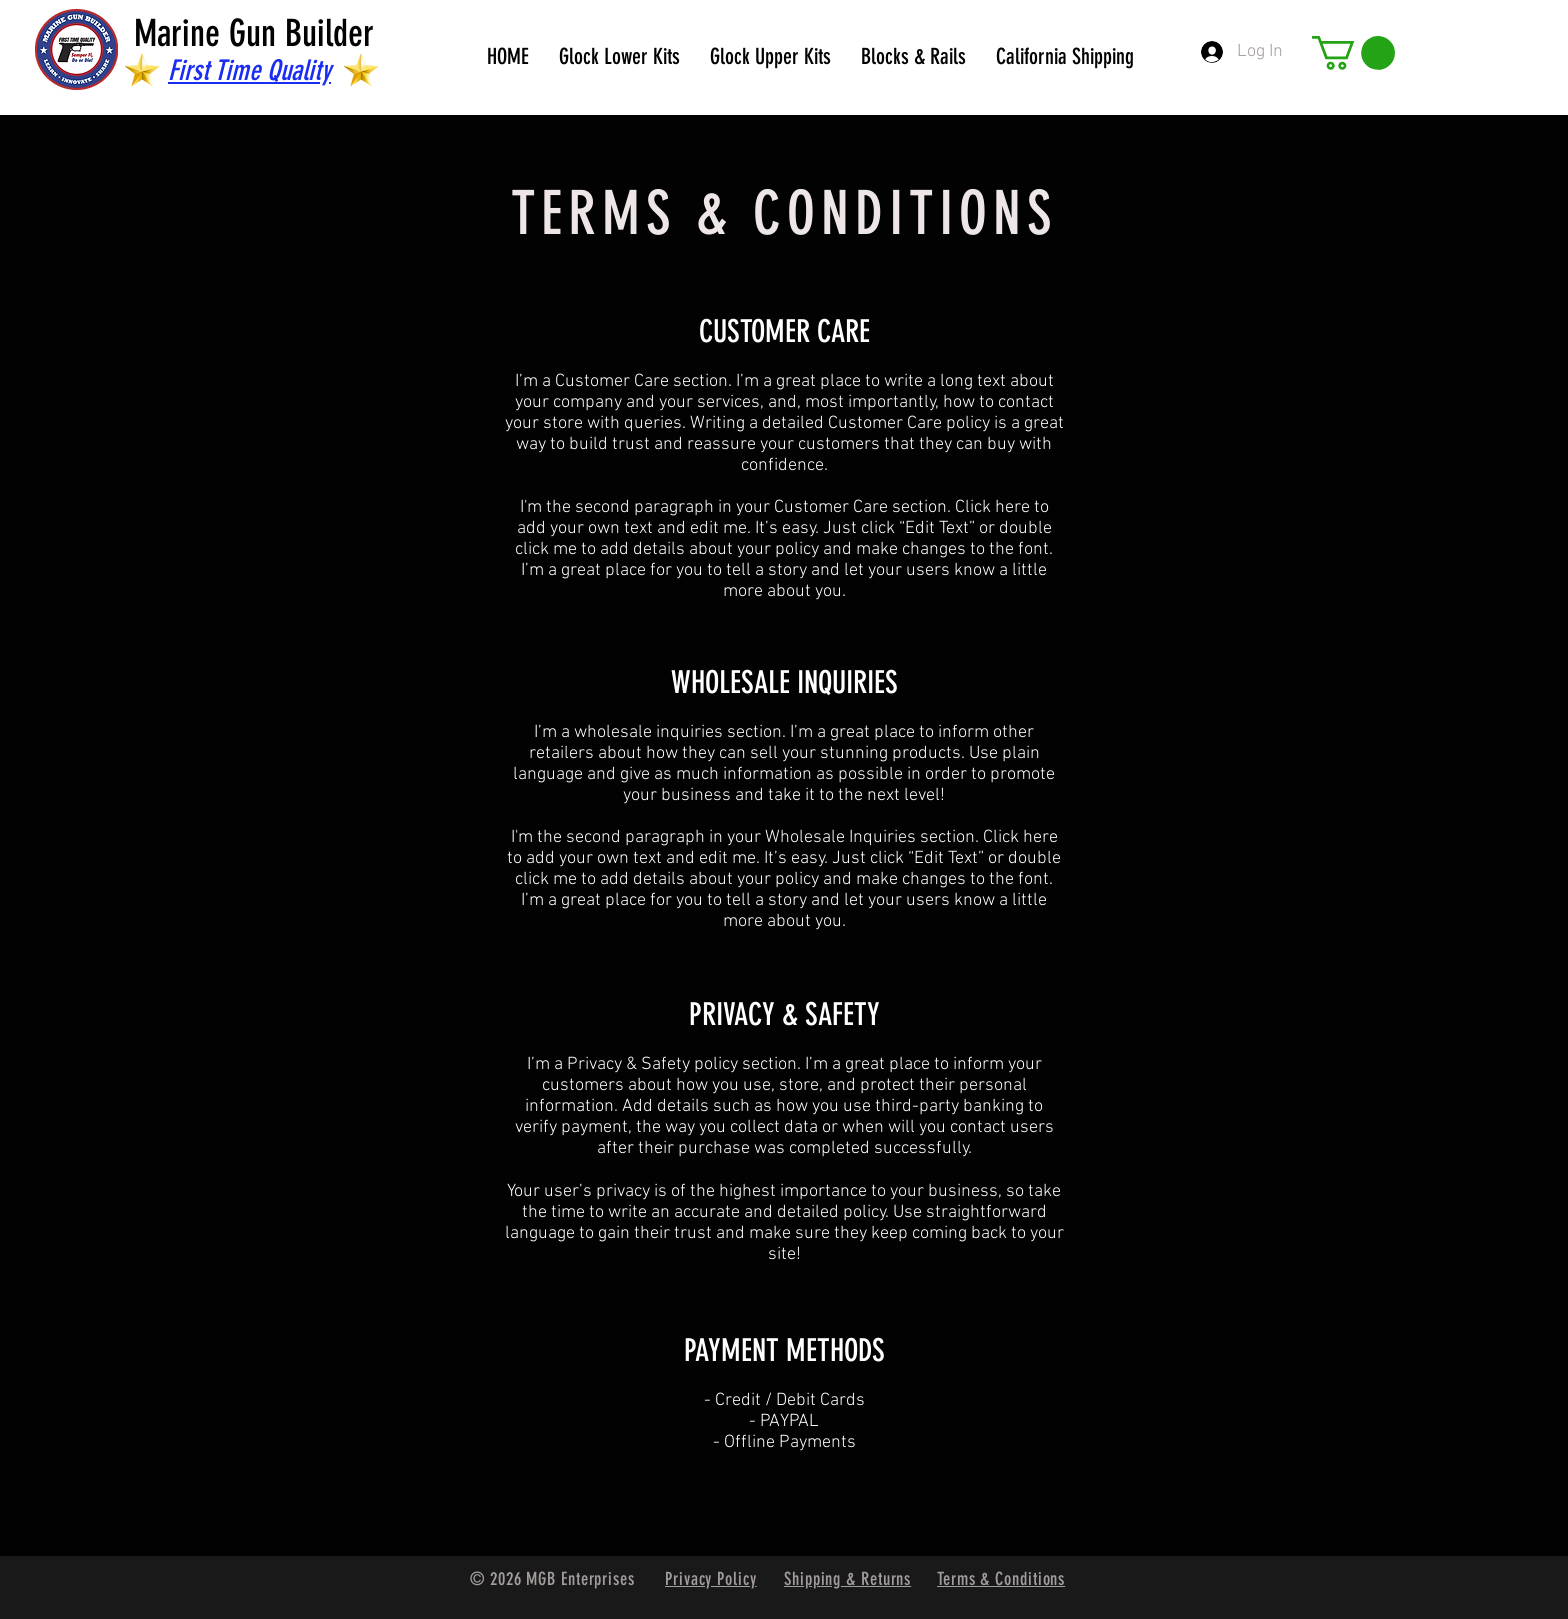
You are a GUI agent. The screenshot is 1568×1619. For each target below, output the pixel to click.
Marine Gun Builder (254, 33)
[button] (1353, 53)
